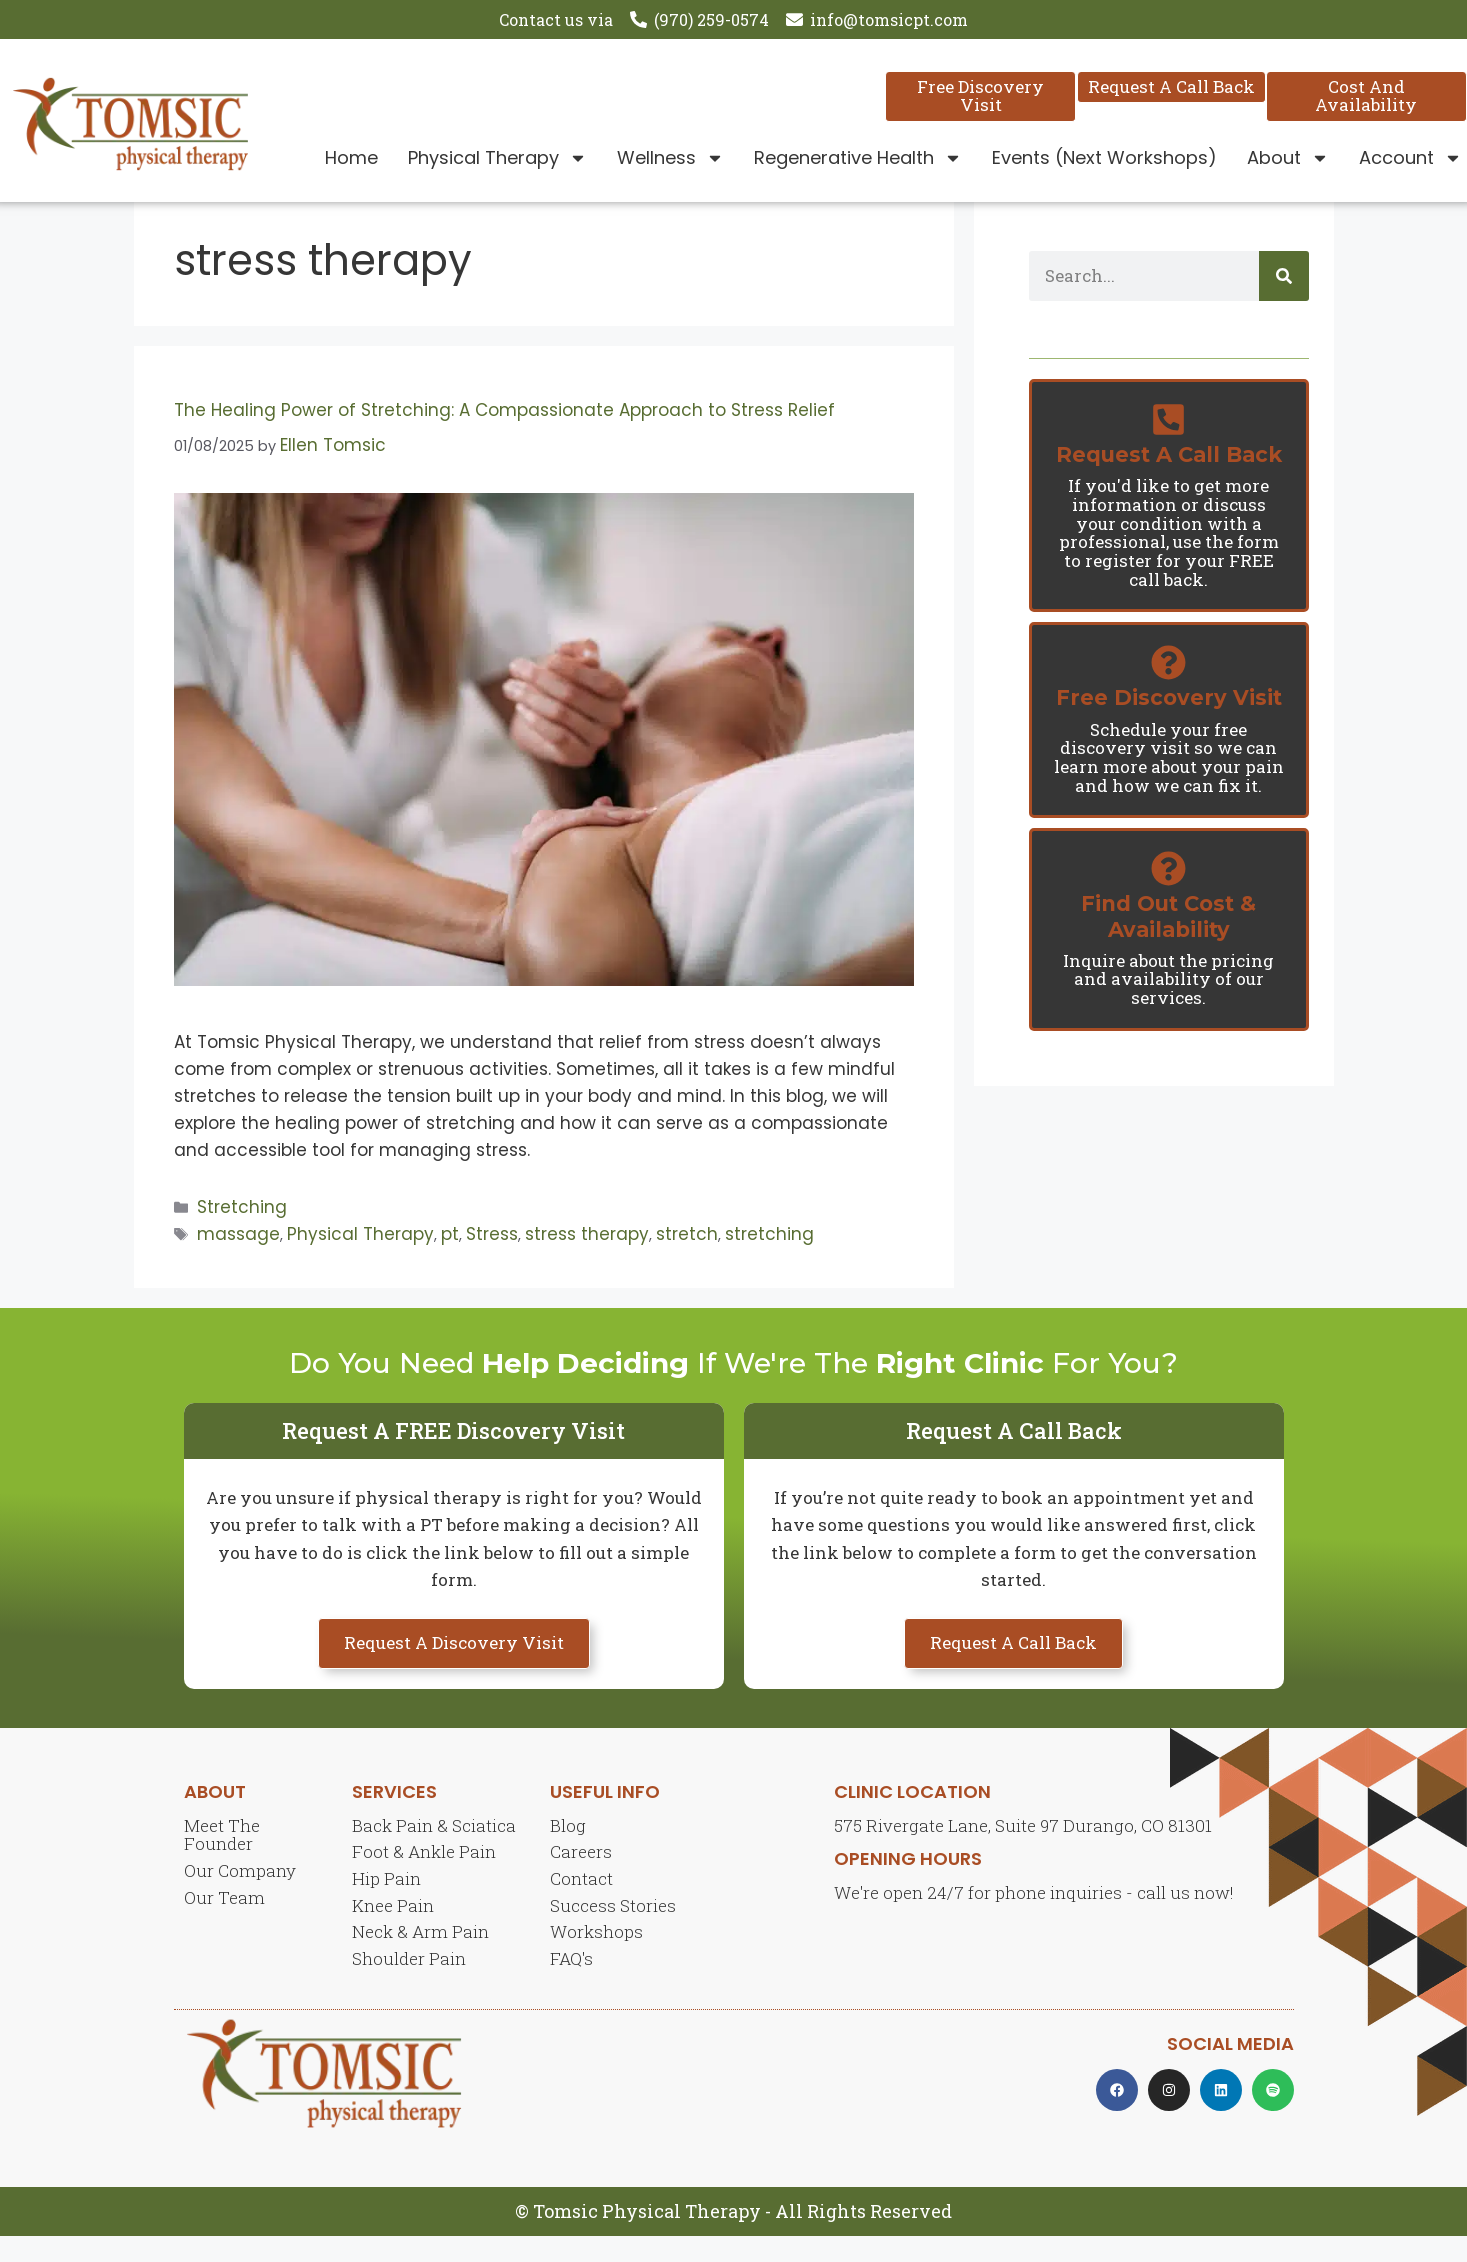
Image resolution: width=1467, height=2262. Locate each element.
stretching (769, 1259)
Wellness (670, 158)
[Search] (1284, 302)
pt (450, 1259)
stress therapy (587, 1259)
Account (1410, 158)
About (1288, 158)
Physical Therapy (497, 158)
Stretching (242, 1232)
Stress (492, 1259)
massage (238, 1259)
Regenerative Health (858, 158)
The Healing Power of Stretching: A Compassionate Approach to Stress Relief (507, 436)
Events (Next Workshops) (1104, 157)
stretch (687, 1259)
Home (351, 157)
